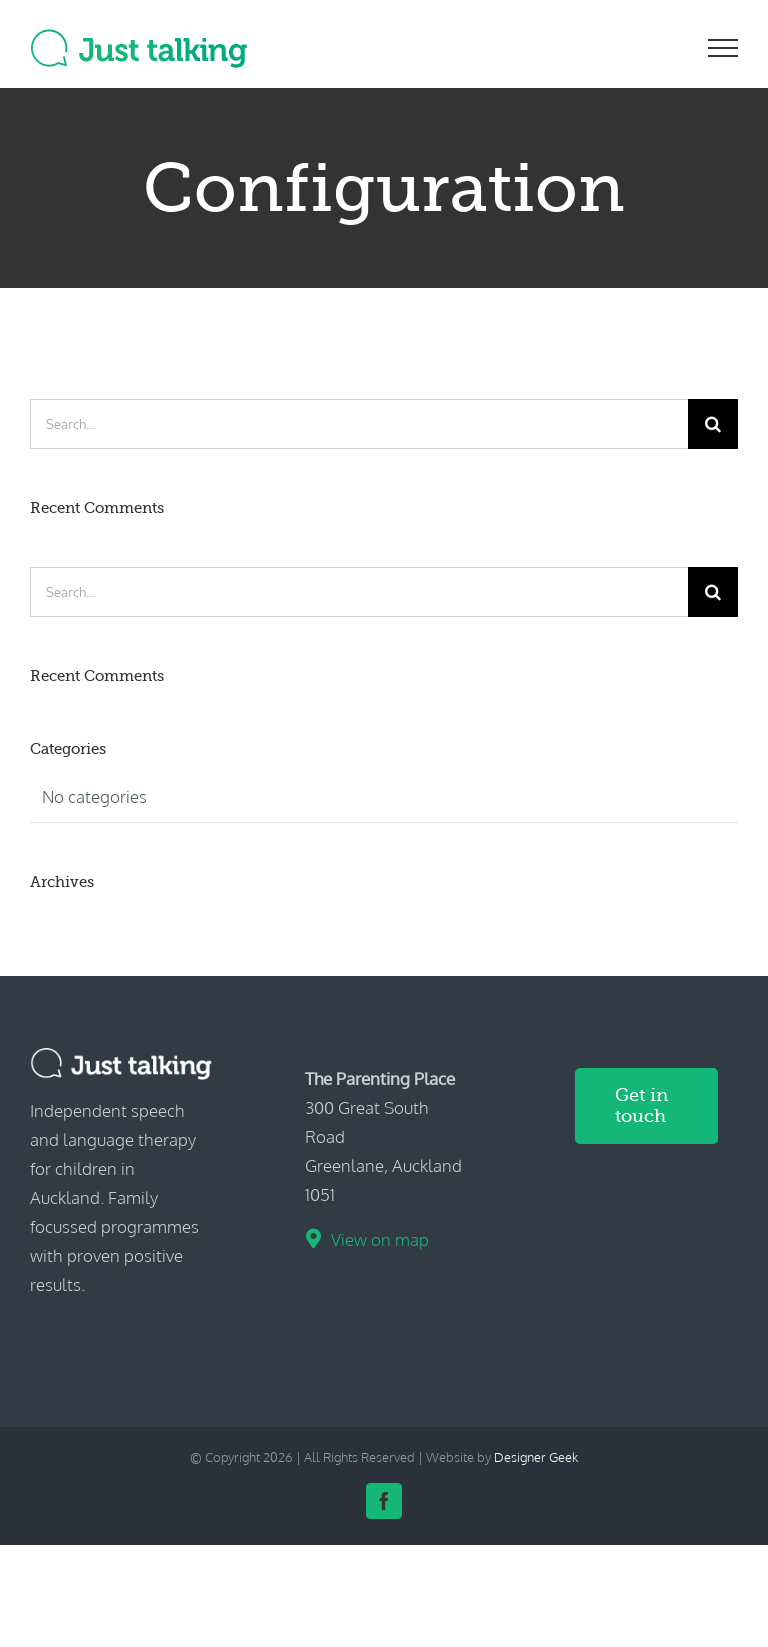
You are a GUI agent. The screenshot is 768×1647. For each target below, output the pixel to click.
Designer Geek (536, 1457)
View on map (380, 1239)
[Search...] (359, 424)
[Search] (713, 424)
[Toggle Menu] (723, 48)
